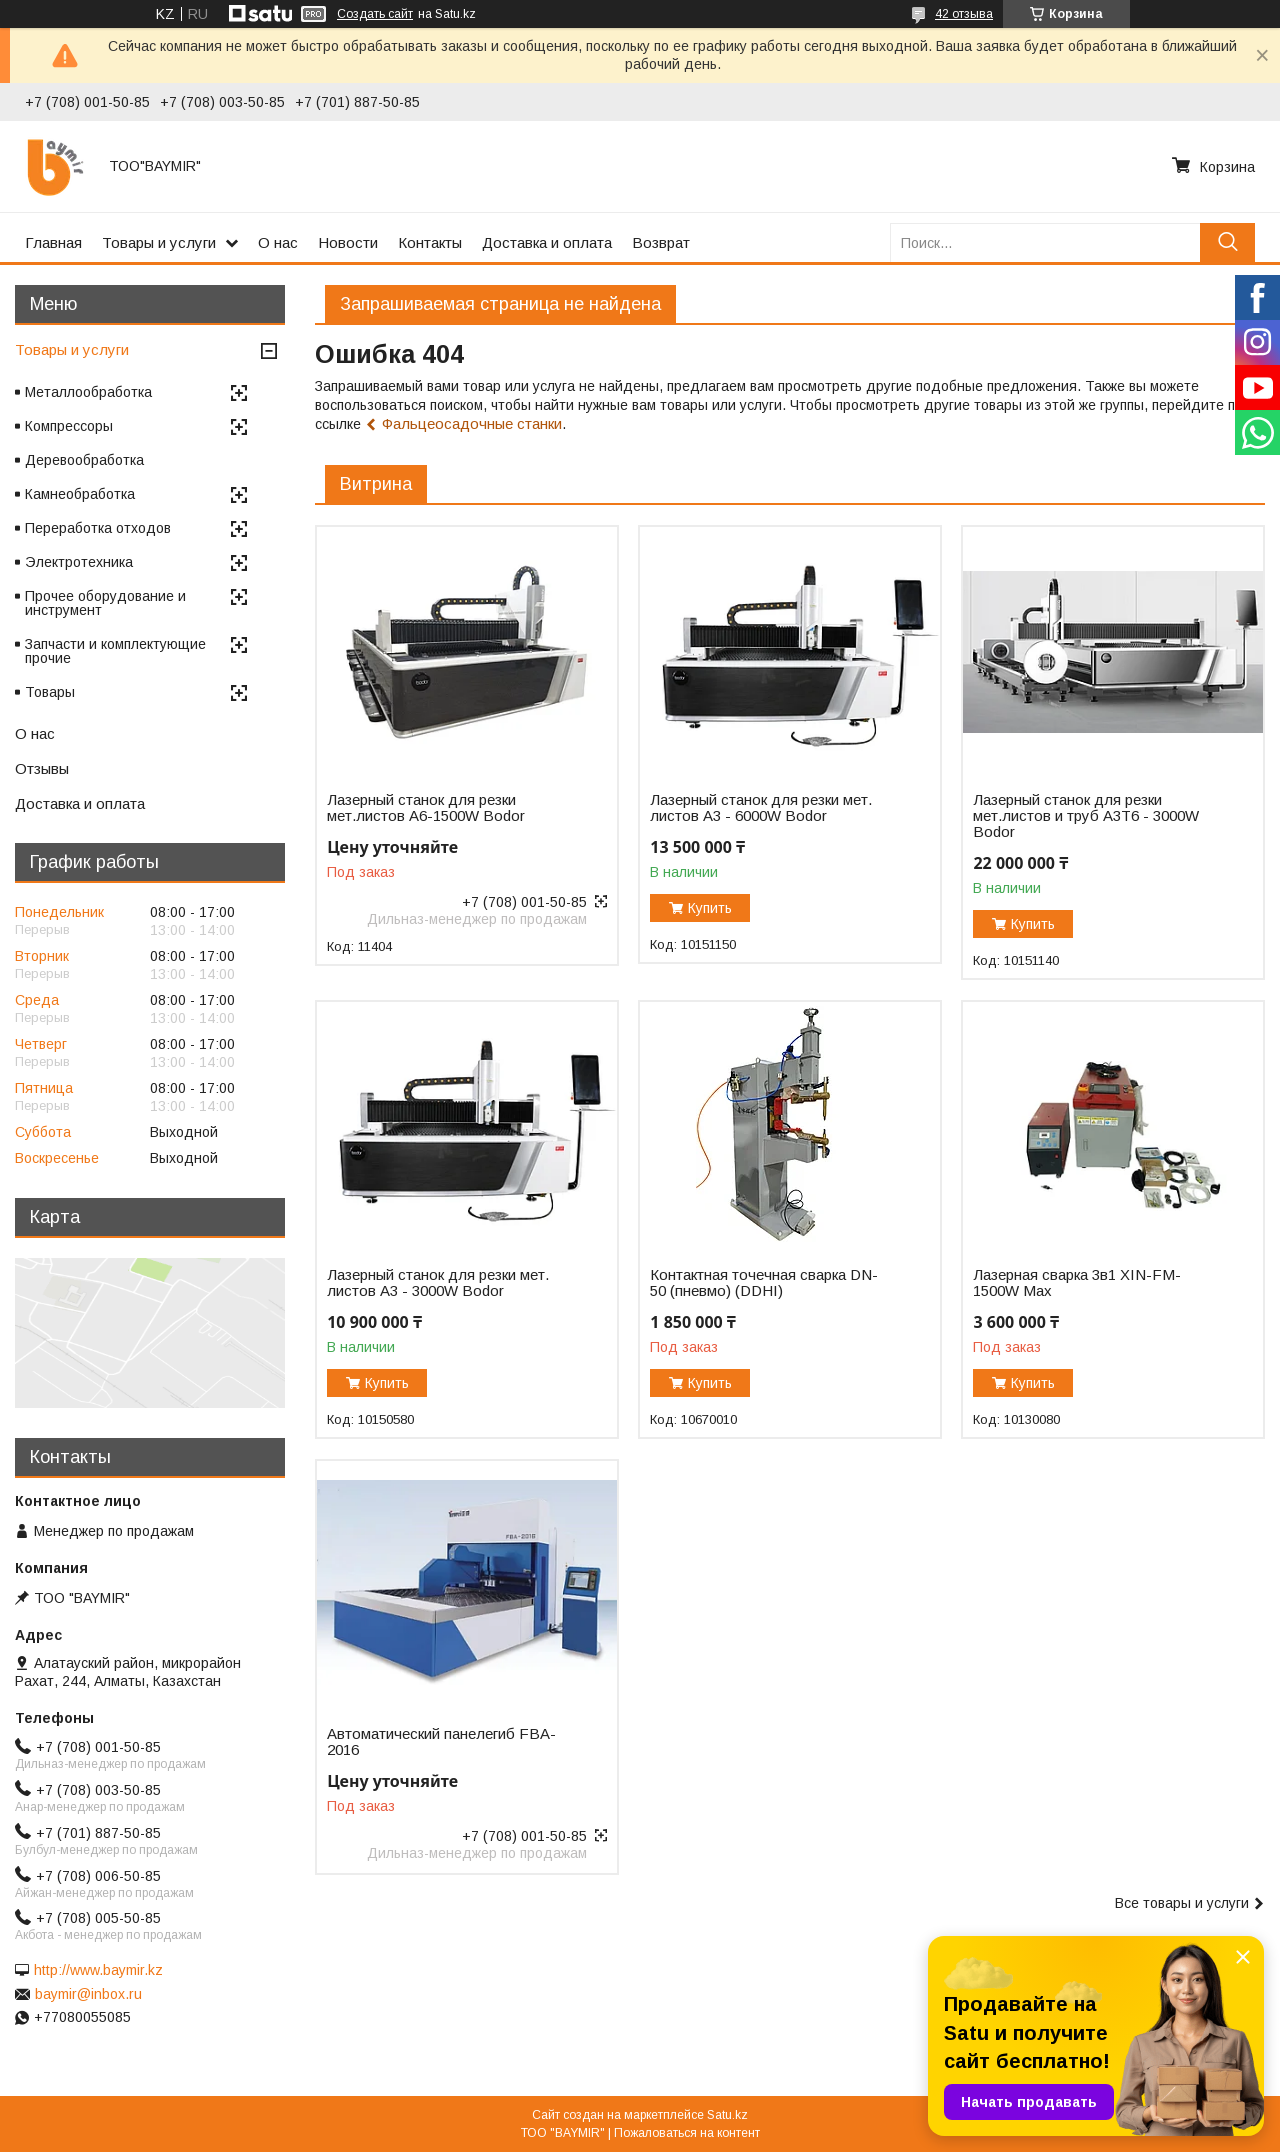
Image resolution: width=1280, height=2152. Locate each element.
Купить (710, 908)
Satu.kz (727, 2115)
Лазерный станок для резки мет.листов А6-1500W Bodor (426, 808)
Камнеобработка (80, 494)
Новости (348, 242)
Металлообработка (88, 392)
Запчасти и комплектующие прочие (115, 651)
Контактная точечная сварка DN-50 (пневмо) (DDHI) (764, 1283)
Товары (50, 692)
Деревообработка (84, 460)
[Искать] (1227, 242)
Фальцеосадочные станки (472, 423)
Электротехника (79, 562)
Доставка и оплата (547, 242)
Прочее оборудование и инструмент (105, 603)
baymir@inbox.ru (88, 1994)
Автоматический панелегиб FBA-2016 (441, 1742)
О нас (278, 242)
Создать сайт (375, 14)
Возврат (661, 242)
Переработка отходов (98, 528)
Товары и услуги (159, 242)
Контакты (430, 242)
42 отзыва (964, 14)
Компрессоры (69, 426)
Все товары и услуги (1182, 1903)
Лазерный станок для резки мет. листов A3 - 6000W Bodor (761, 808)
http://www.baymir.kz (98, 1970)
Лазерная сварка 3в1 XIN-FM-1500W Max (1077, 1283)
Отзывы (42, 768)
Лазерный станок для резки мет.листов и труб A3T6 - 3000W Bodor (1086, 816)
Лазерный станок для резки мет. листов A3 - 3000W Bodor (438, 1283)
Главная (53, 242)
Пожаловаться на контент (687, 2133)
